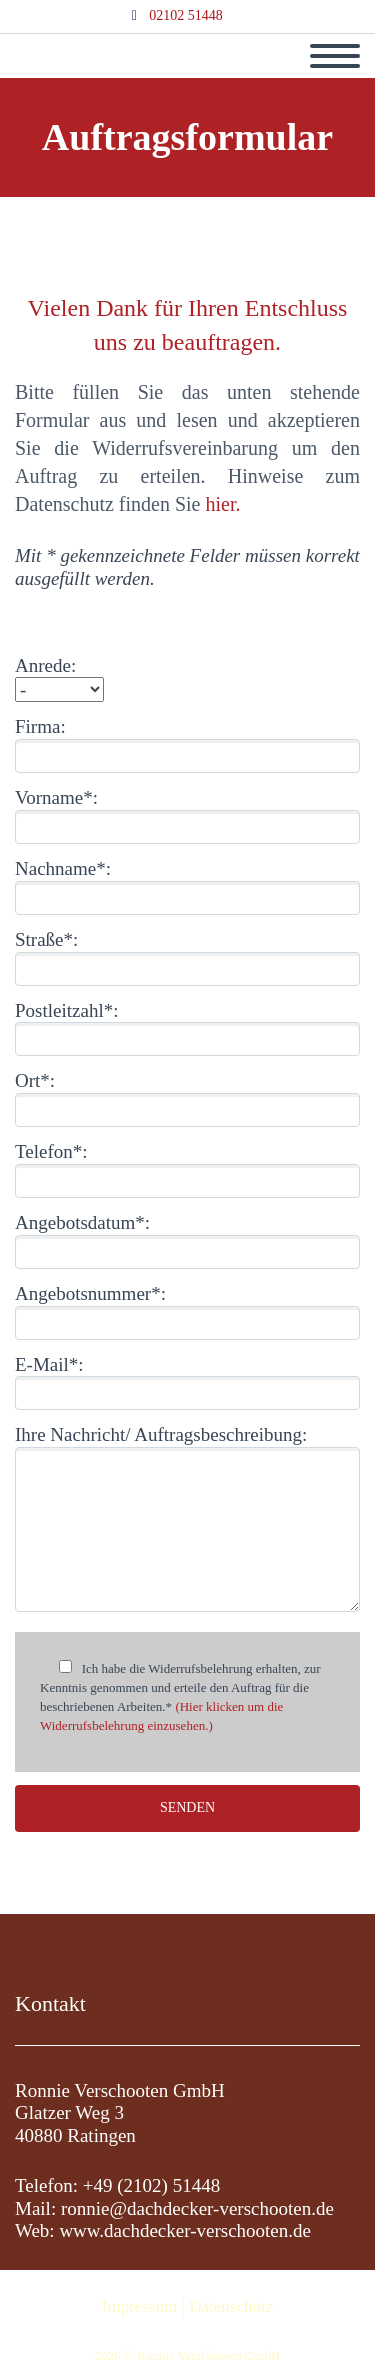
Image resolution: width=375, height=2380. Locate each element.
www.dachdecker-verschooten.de (185, 2230)
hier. (223, 504)
